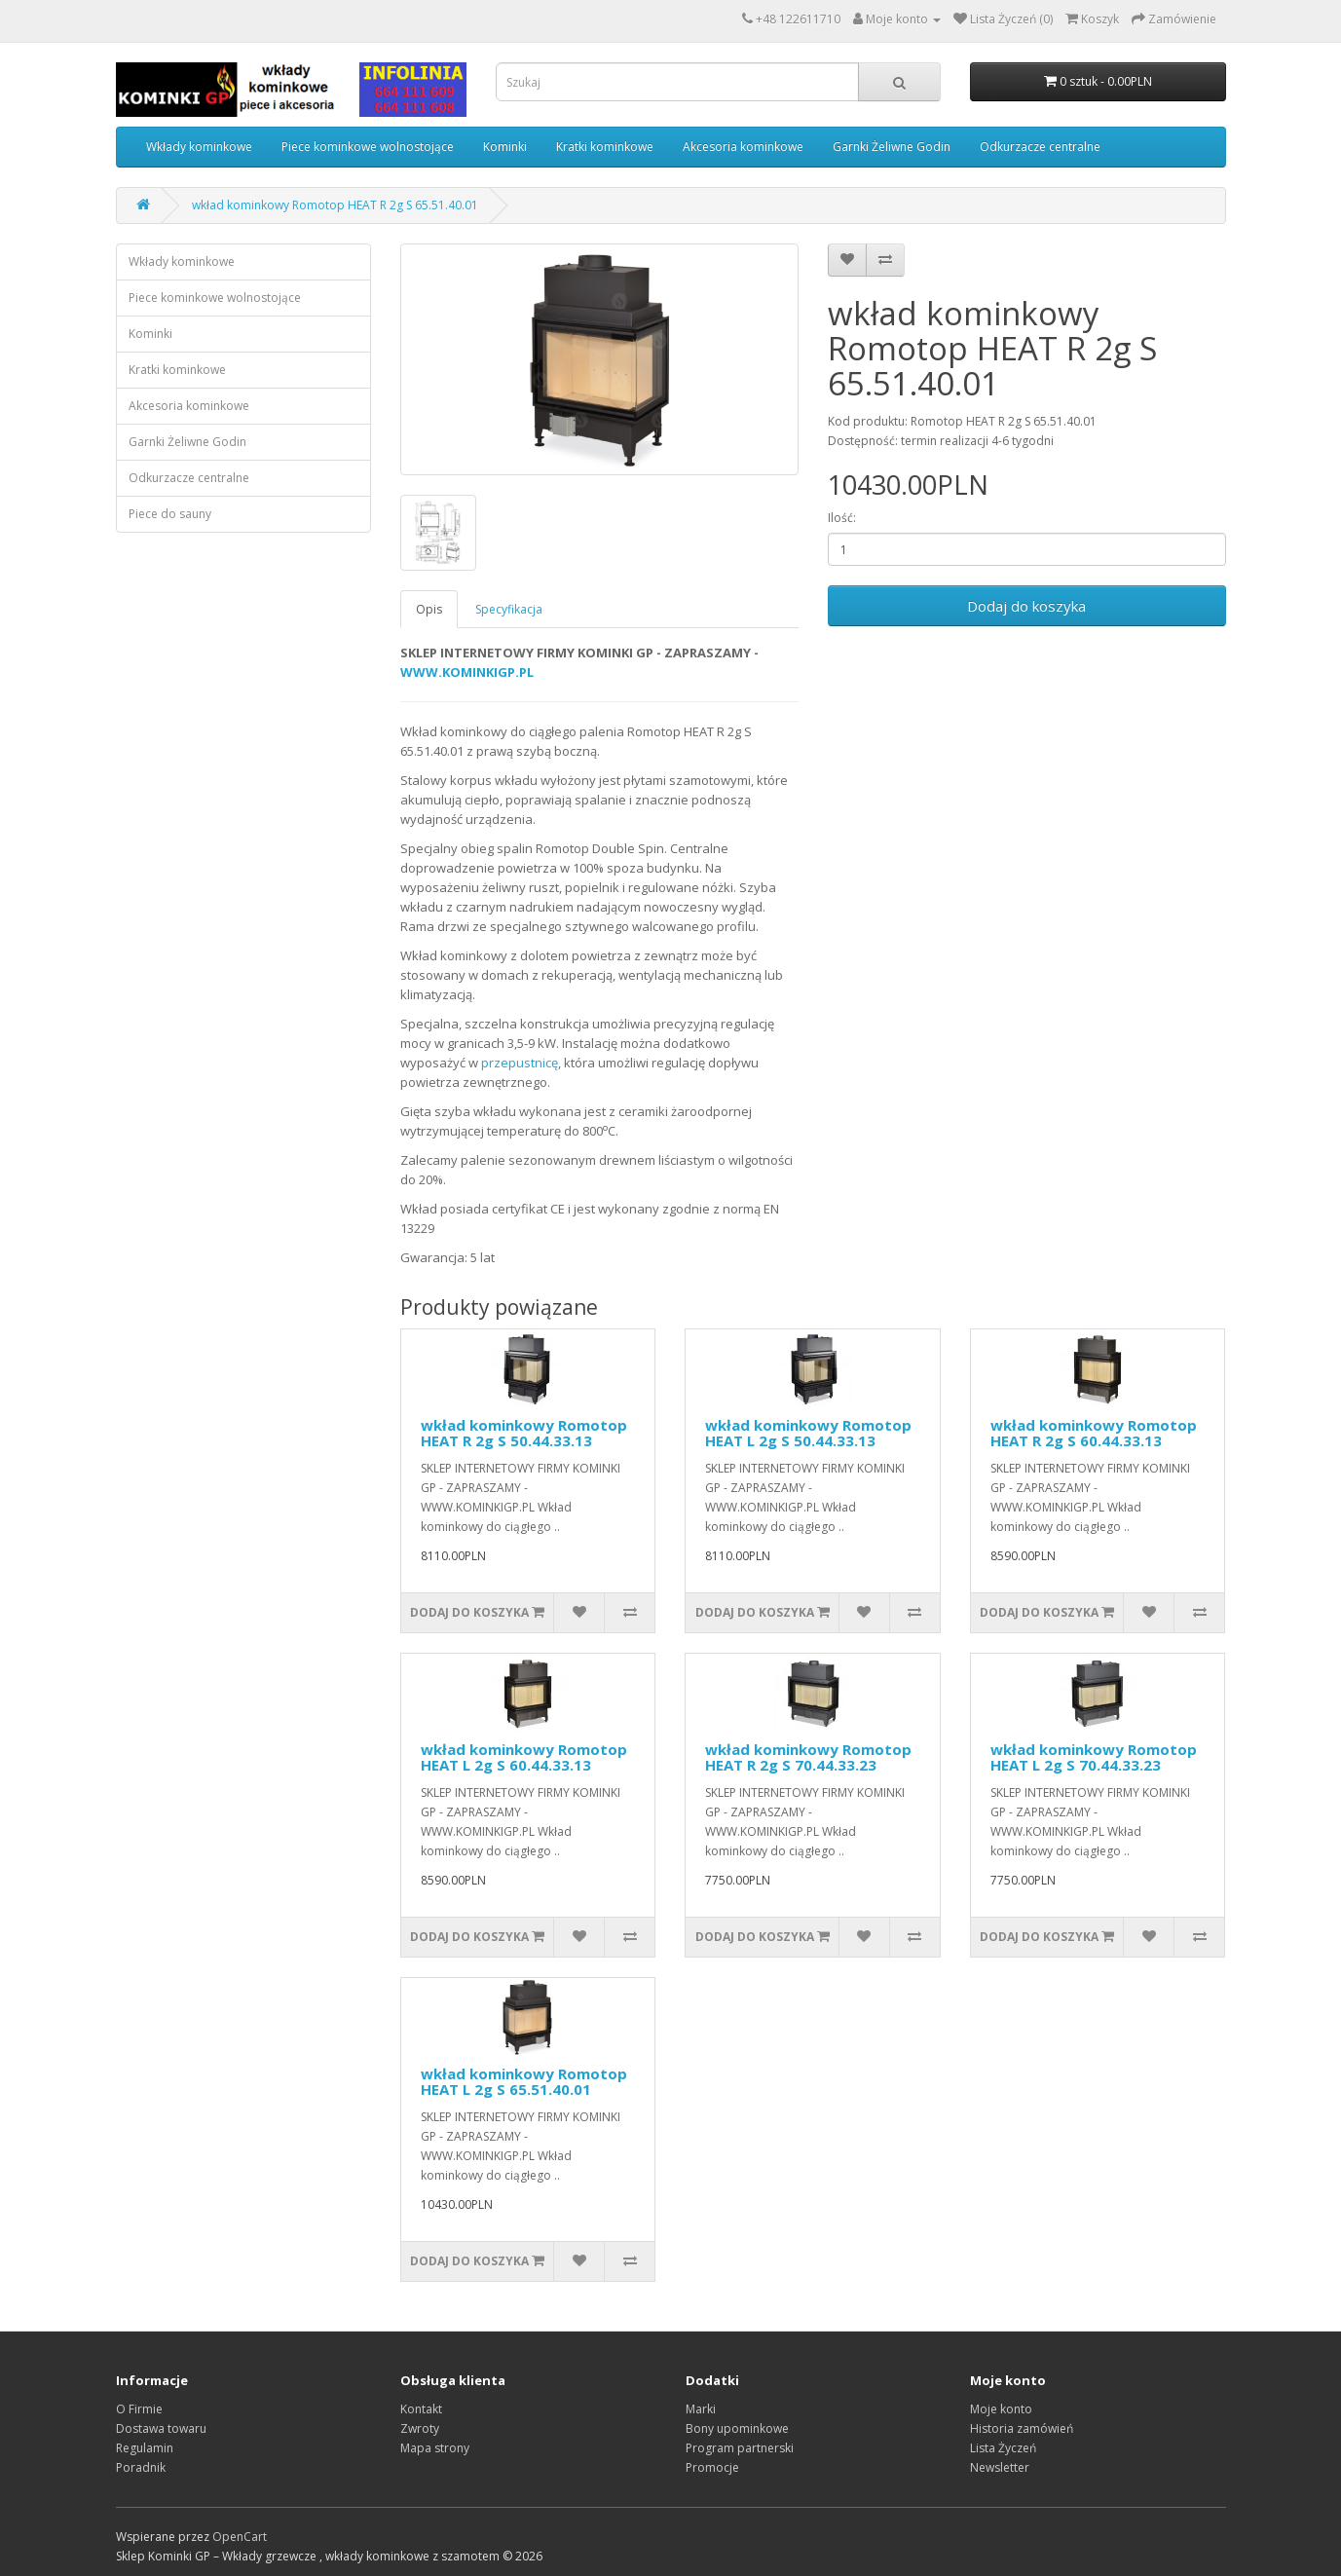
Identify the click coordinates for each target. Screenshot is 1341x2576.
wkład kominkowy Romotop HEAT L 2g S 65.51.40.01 (524, 2082)
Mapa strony (434, 2448)
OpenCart (239, 2536)
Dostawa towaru (161, 2428)
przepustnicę (519, 1062)
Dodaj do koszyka (1026, 606)
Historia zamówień (1021, 2428)
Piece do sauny (170, 513)
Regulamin (144, 2448)
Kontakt (421, 2409)
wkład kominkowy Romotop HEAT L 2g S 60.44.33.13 (524, 1757)
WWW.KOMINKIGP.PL (467, 672)
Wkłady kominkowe (199, 146)
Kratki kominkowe (604, 146)
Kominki (505, 146)
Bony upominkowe (737, 2428)
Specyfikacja (508, 609)
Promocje (712, 2467)
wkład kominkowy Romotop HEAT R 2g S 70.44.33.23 (808, 1757)
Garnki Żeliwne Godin (891, 146)
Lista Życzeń (1003, 2448)
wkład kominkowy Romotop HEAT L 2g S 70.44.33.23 (1093, 1757)
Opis (429, 609)
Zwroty (419, 2428)
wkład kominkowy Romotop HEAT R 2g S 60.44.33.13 (1093, 1433)
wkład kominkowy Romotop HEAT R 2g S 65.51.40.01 (335, 205)
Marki (701, 2409)
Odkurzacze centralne (1040, 146)
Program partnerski (740, 2448)
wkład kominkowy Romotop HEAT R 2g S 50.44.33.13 (524, 1433)
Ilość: (842, 517)
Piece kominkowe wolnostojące (367, 146)
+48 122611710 (798, 19)
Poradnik (141, 2467)
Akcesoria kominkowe (743, 146)
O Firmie (139, 2409)
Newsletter (999, 2467)
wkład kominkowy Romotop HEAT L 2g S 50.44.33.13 (808, 1433)
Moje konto (1001, 2409)
